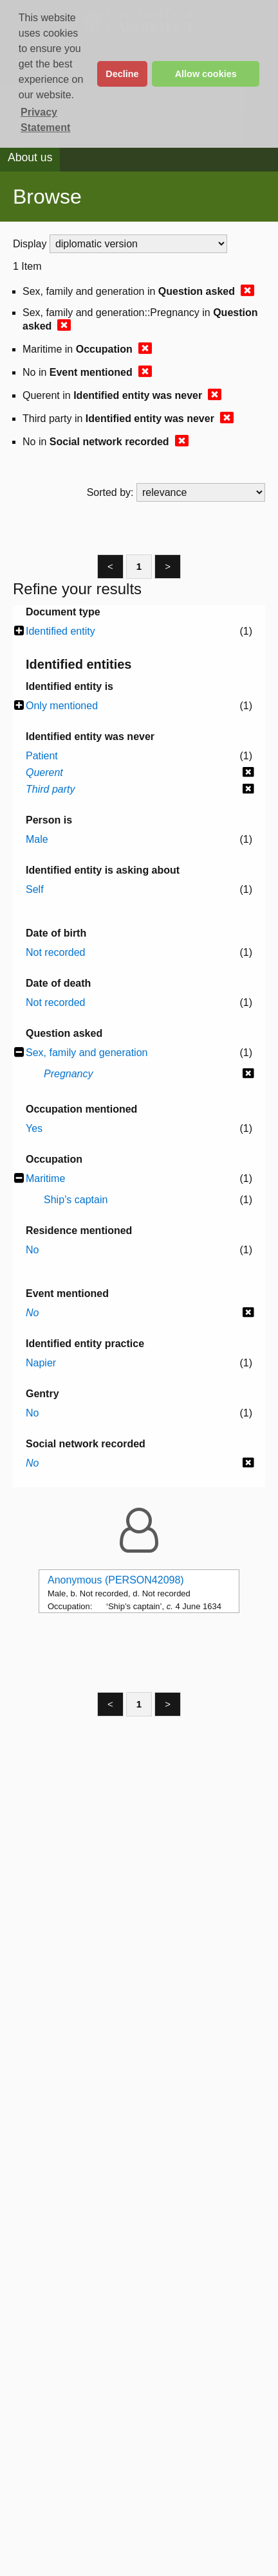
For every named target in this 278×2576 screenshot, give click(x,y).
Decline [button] (122, 74)
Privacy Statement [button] (45, 120)
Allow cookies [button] (206, 74)
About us (30, 157)
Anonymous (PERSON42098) (116, 1580)
